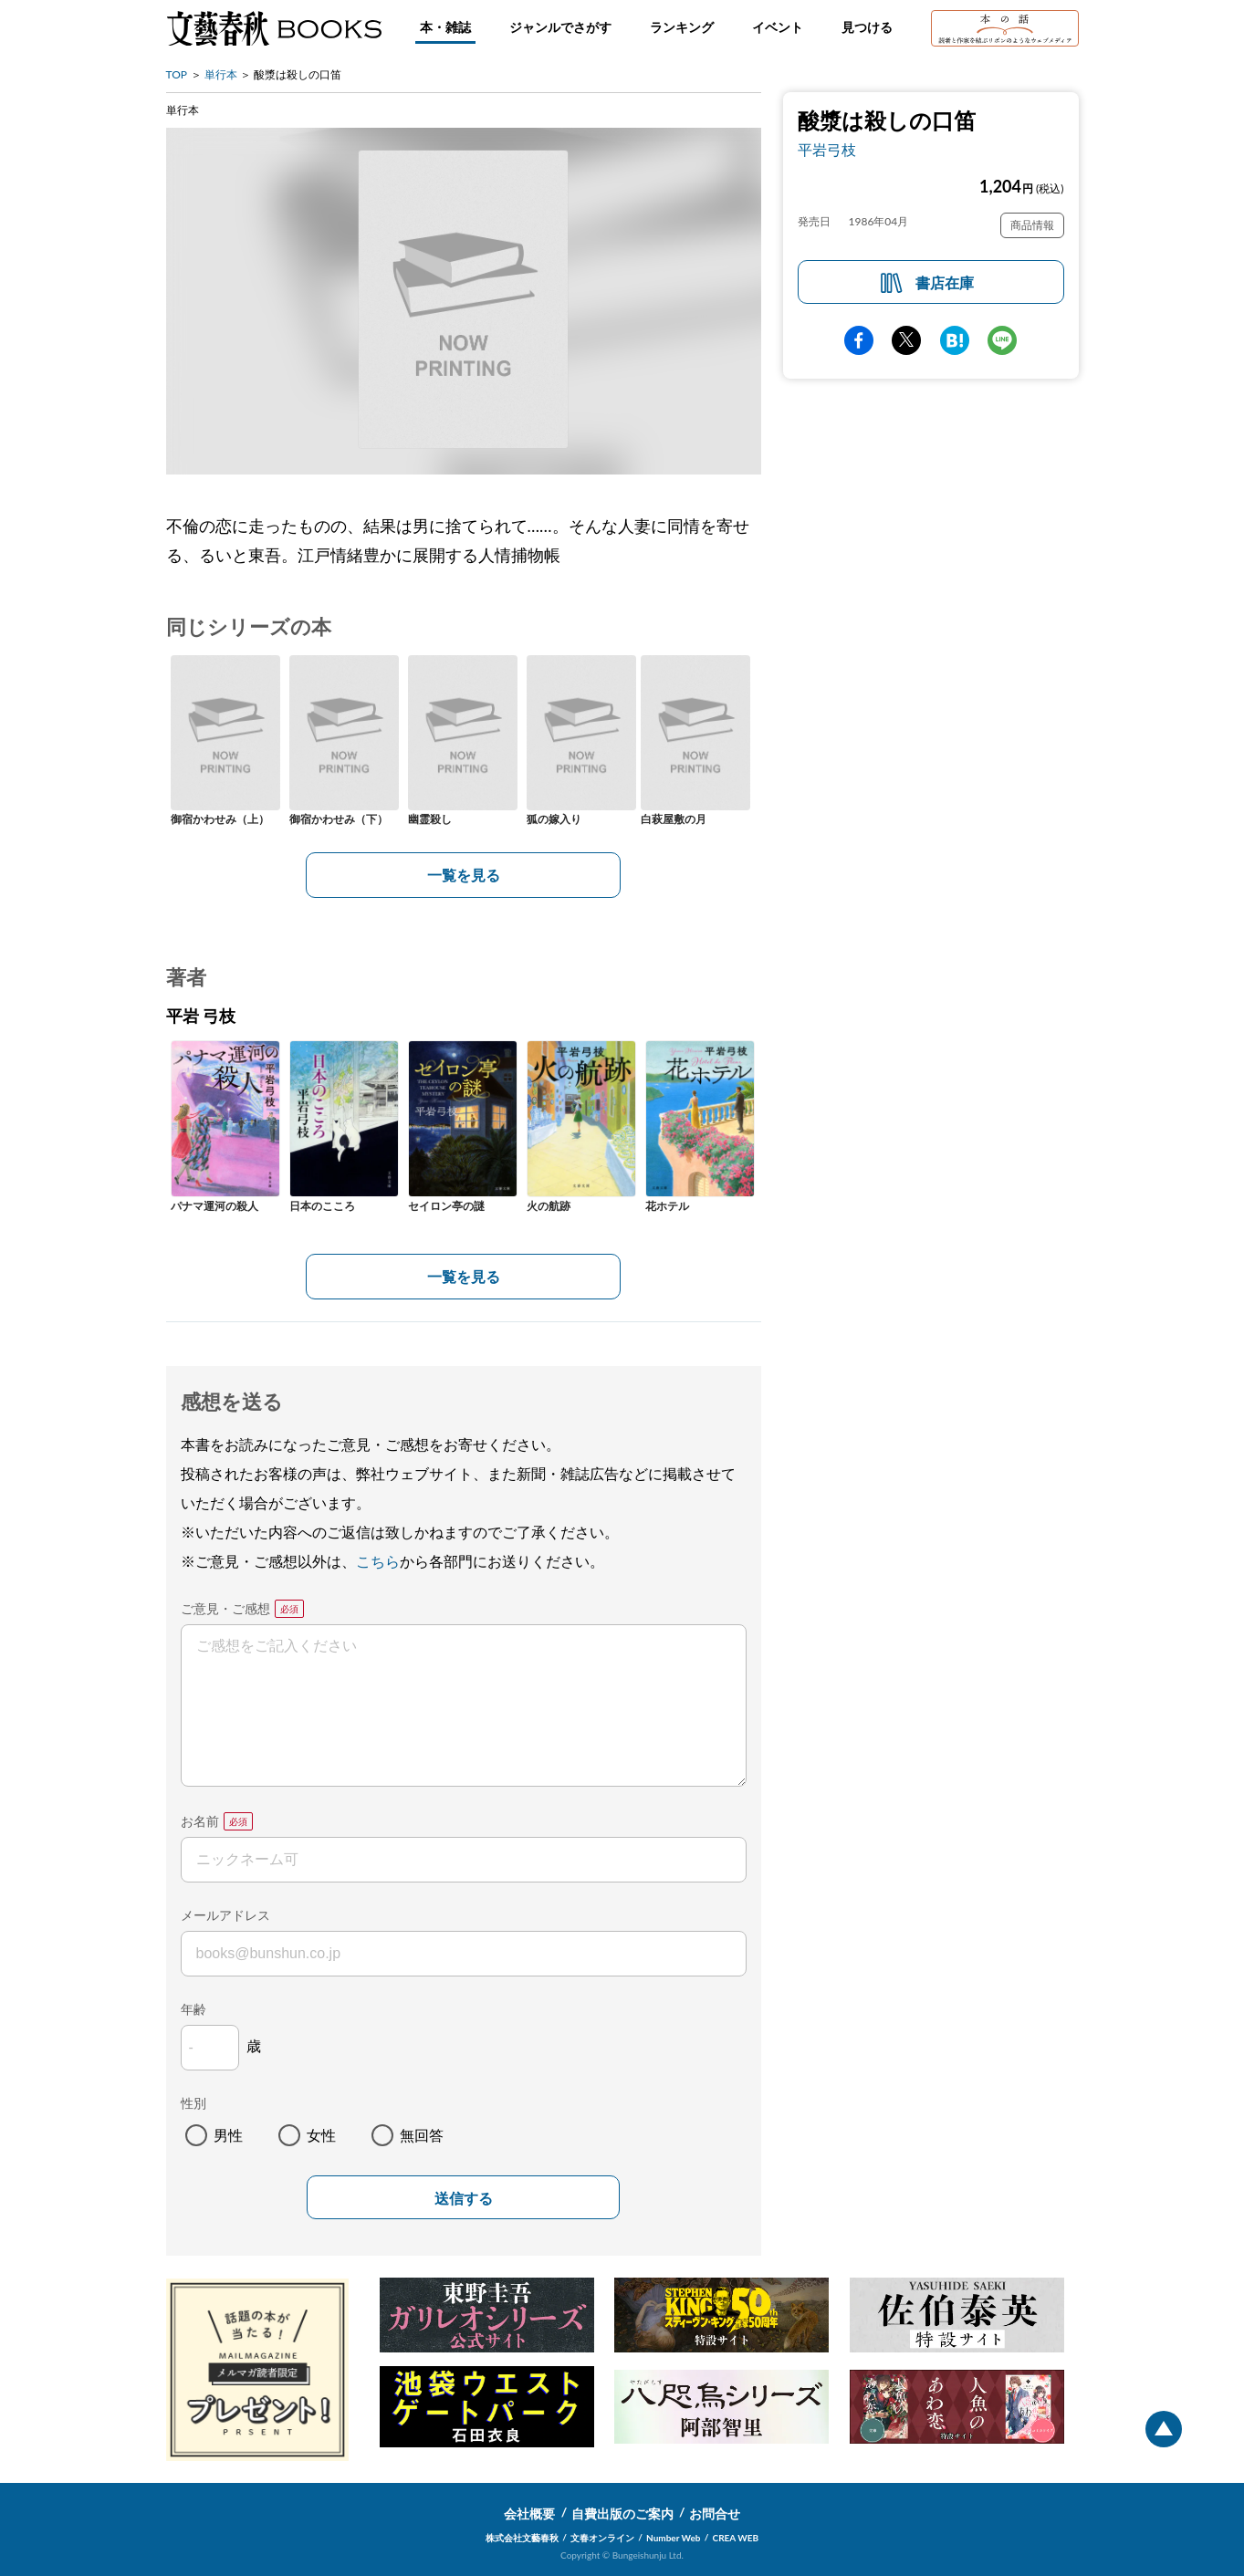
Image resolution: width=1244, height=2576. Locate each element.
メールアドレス (225, 1915)
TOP (177, 74)
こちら (378, 1561)
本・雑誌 (445, 27)
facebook (858, 340)
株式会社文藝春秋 (522, 2537)
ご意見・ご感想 (225, 1608)
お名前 (200, 1821)
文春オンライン (602, 2537)
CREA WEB (736, 2537)
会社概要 (529, 2513)
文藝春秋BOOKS (274, 28)
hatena (954, 340)
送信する (463, 2198)
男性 (228, 2134)
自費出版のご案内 (622, 2513)
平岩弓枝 (827, 149)
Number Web (673, 2537)
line (1002, 340)
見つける (867, 27)
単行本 (220, 74)
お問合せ (714, 2513)
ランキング (682, 27)
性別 (193, 2103)
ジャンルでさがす (560, 27)
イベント (777, 27)
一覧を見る (463, 874)
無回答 (422, 2134)
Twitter (906, 340)
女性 (321, 2134)
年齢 (193, 2009)
